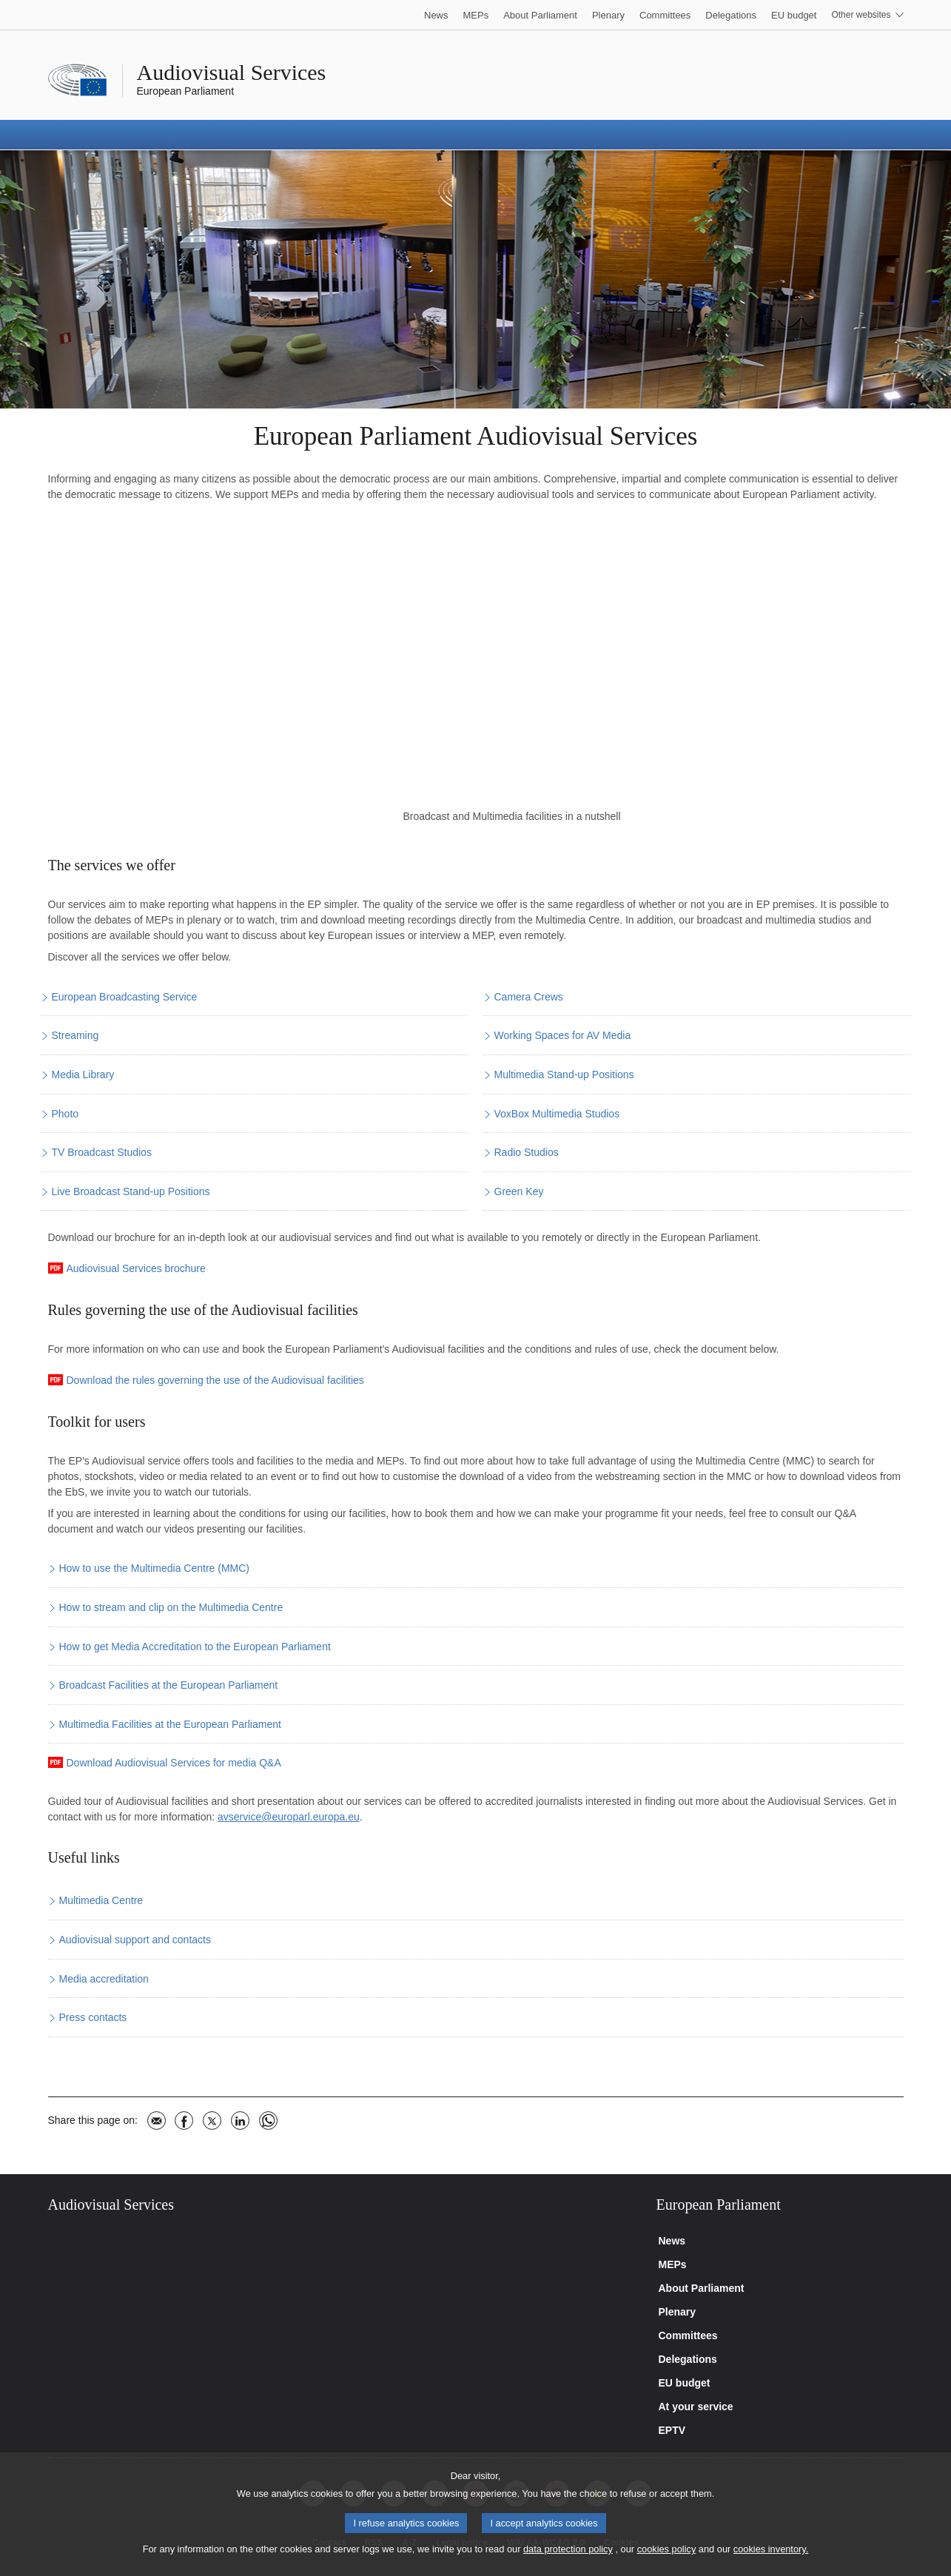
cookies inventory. (770, 2549)
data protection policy (568, 2549)
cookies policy (666, 2549)
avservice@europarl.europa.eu (289, 1817)
